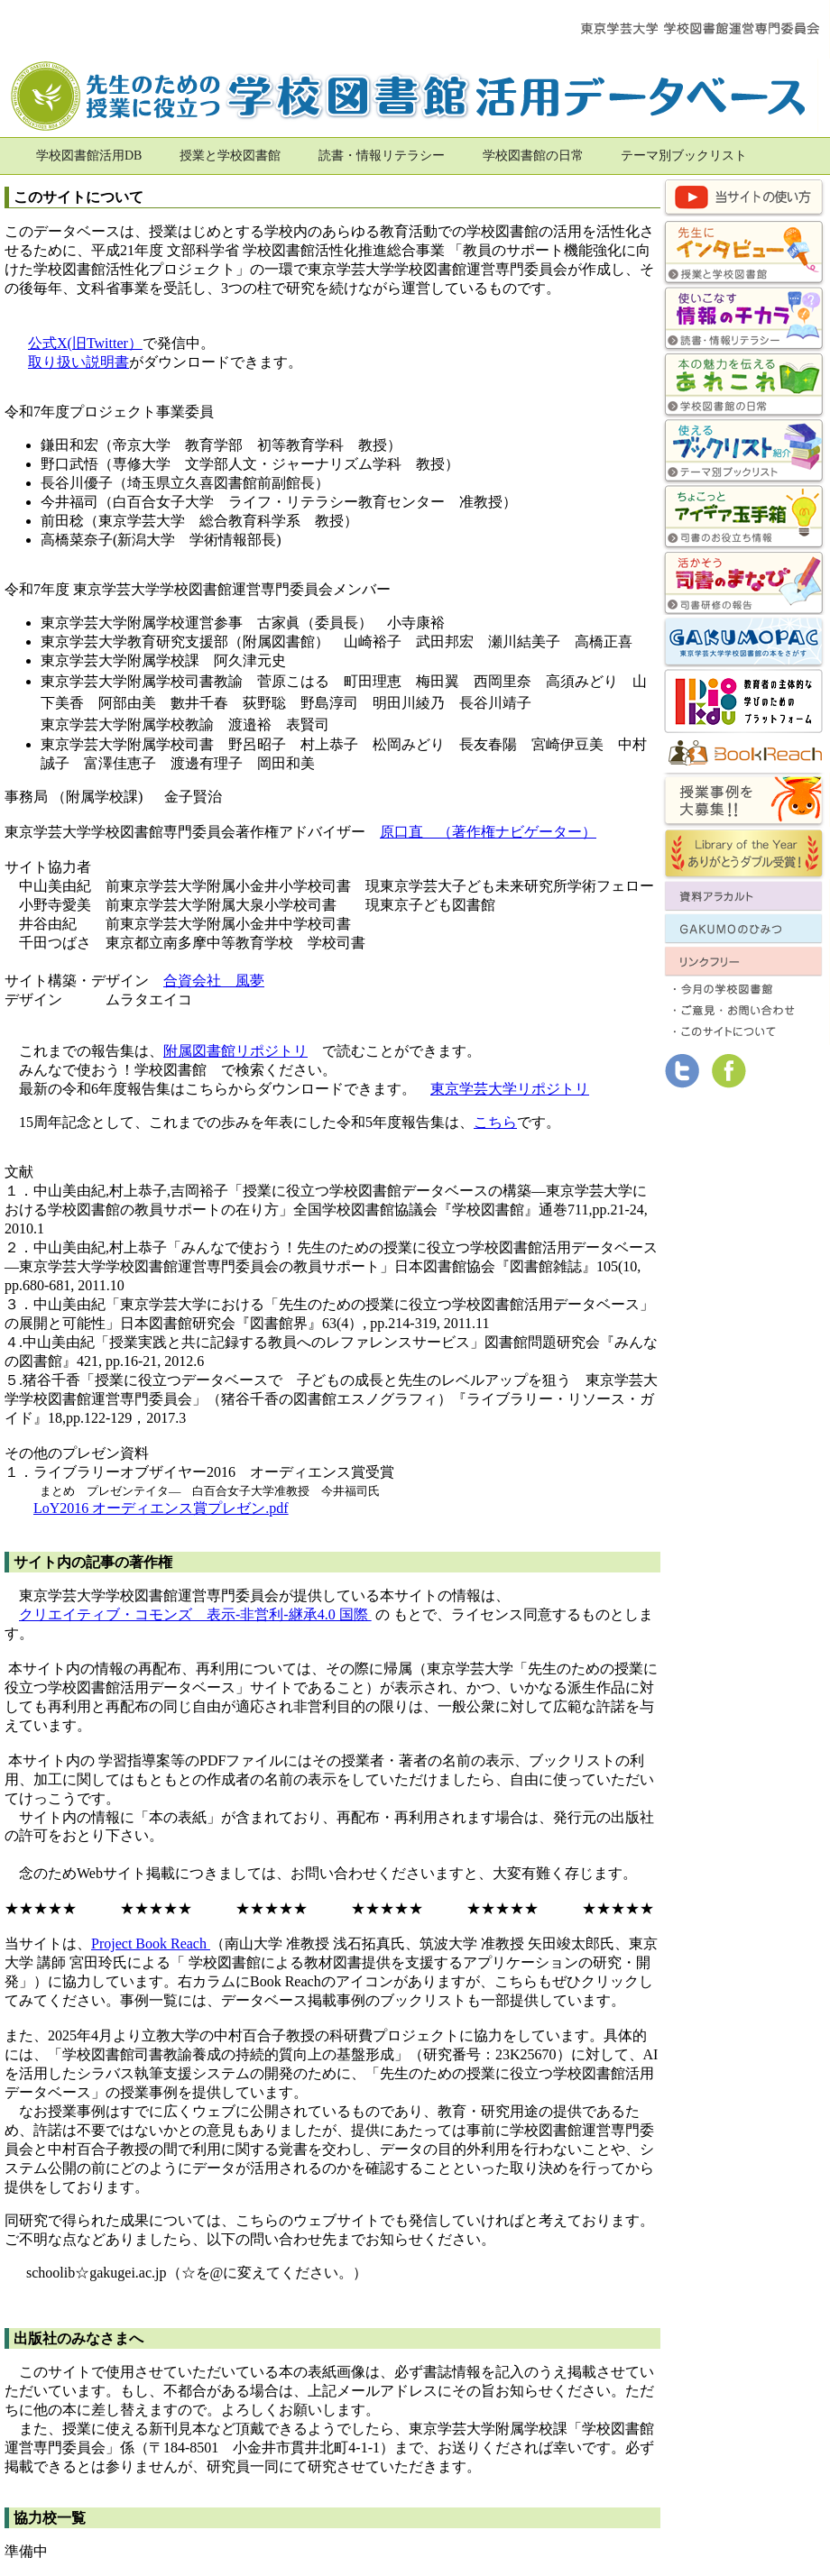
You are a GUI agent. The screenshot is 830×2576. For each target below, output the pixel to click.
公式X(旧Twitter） (85, 343)
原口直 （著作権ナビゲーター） (488, 831)
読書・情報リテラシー (381, 155)
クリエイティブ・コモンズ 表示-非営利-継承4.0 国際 (195, 1614)
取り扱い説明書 (78, 362)
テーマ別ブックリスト (684, 155)
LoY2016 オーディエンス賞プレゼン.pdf (161, 1508)
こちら (495, 1122)
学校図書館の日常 (533, 155)
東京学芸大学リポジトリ (509, 1088)
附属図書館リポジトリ (235, 1051)
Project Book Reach (150, 1943)
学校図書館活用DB (89, 155)
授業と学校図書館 (230, 155)
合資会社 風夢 (213, 980)
